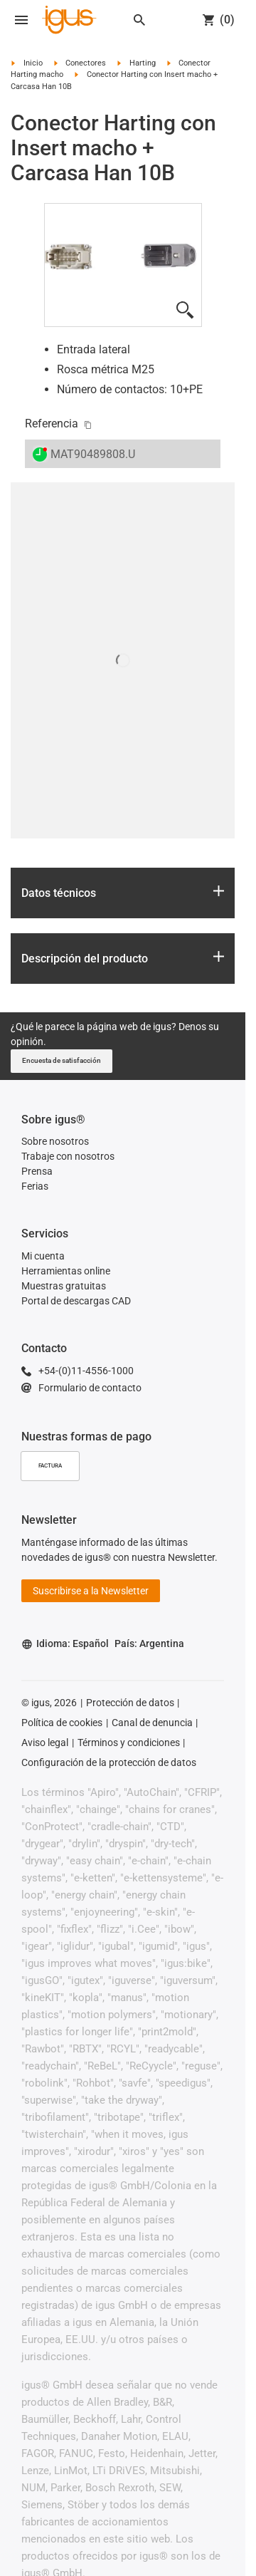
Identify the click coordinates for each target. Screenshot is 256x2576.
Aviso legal (44, 1742)
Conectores (85, 63)
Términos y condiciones (129, 1742)
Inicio (33, 63)
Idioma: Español (65, 1644)
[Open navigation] (21, 19)
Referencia (51, 423)
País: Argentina (149, 1643)
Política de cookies (61, 1722)
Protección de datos (130, 1702)
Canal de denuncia (152, 1722)
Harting (142, 63)
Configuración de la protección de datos (108, 1762)
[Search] (139, 19)
